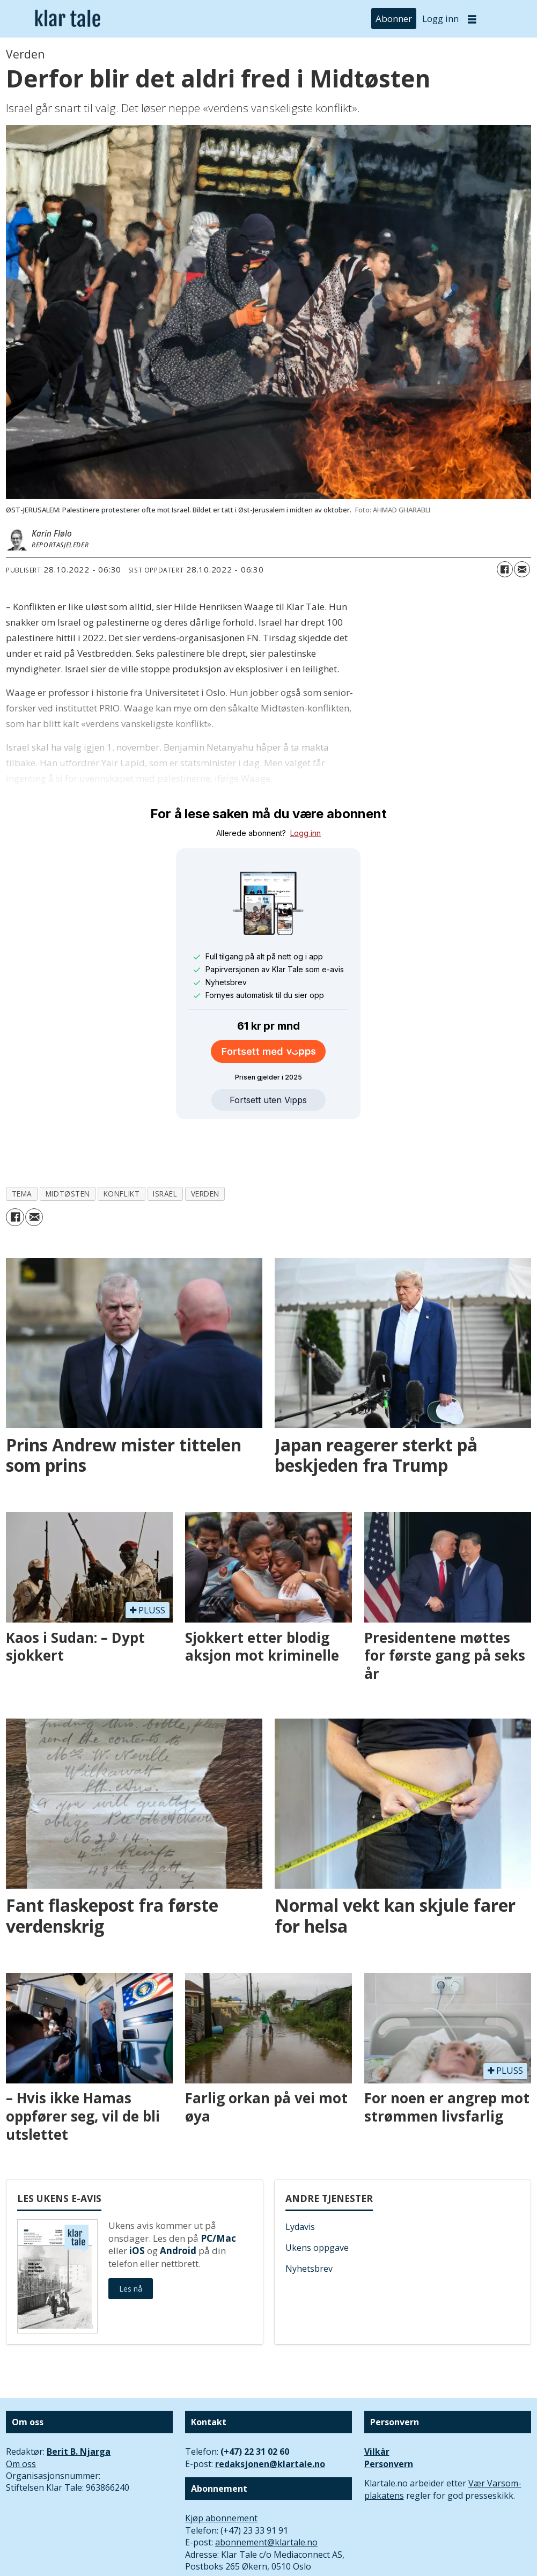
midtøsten (68, 1144)
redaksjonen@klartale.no (270, 2414)
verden (205, 1144)
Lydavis (300, 2177)
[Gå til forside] (67, 19)
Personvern (388, 2414)
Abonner (394, 18)
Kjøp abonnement (221, 2469)
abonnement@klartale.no (266, 2493)
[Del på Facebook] (505, 569)
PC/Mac (218, 2189)
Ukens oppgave (317, 2198)
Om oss (21, 2414)
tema (22, 1144)
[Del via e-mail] (522, 569)
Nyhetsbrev (309, 2219)
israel (165, 1144)
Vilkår (376, 2402)
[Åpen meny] (472, 19)
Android (178, 2201)
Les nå (130, 2239)
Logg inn (440, 18)
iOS (137, 2201)
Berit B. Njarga (79, 2402)
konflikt (121, 1144)
